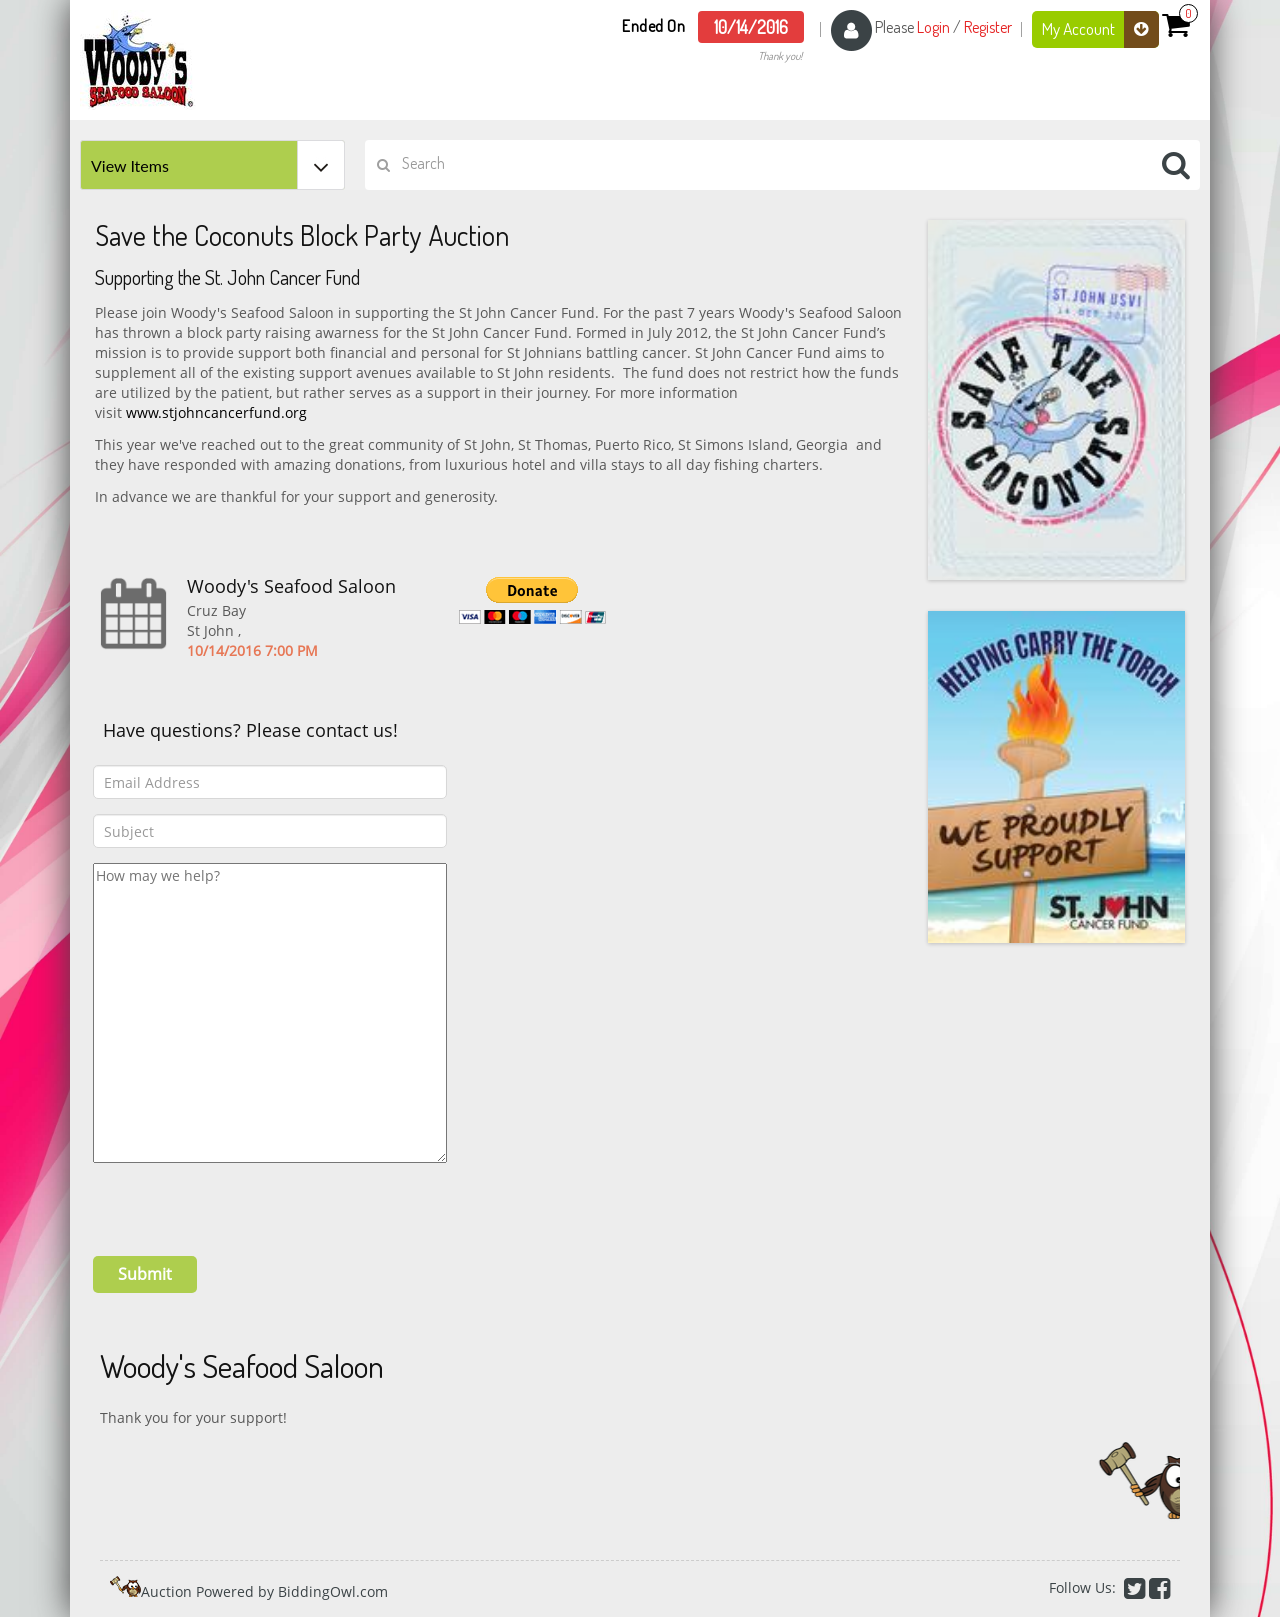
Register (988, 27)
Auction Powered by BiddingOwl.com (264, 1591)
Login (933, 27)
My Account (1100, 29)
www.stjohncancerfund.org (216, 412)
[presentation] (245, 1202)
